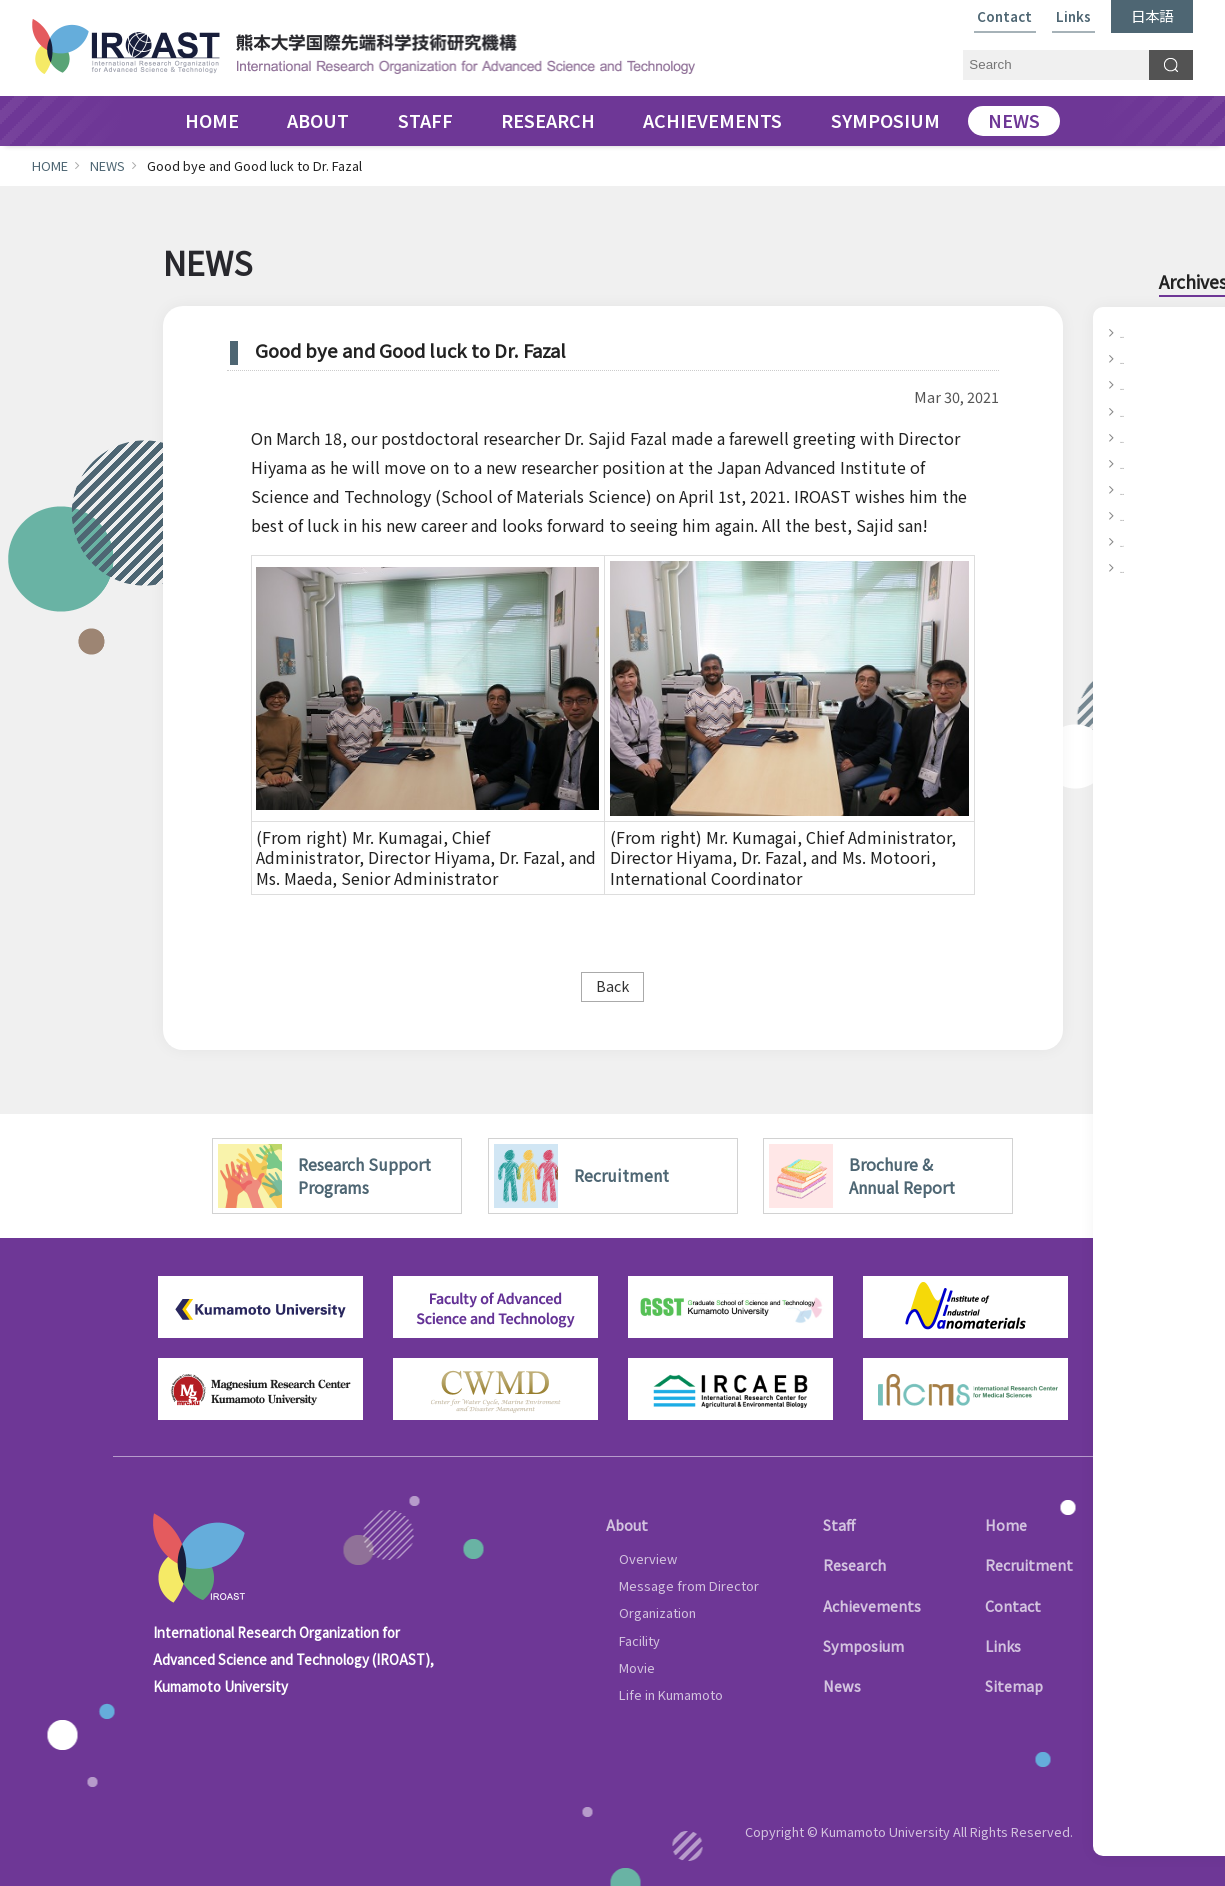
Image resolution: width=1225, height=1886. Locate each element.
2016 (1136, 567)
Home (1006, 1524)
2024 (1136, 358)
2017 (1136, 541)
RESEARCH (548, 121)
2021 (1136, 437)
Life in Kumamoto (671, 1694)
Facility (639, 1640)
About (627, 1524)
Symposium (863, 1645)
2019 (1136, 489)
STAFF (425, 121)
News (842, 1685)
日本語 (1152, 15)
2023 (1136, 384)
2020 (1136, 463)
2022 (1136, 411)
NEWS (1014, 121)
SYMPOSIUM (885, 121)
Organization (657, 1612)
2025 (1136, 332)
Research (854, 1564)
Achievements (872, 1605)
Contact (1004, 17)
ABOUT (318, 121)
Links (1073, 17)
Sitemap (1014, 1685)
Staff (839, 1524)
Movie (637, 1667)
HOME (212, 121)
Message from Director (689, 1585)
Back (612, 985)
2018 (1136, 515)
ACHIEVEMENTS (712, 121)
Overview (648, 1558)
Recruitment (1029, 1564)
